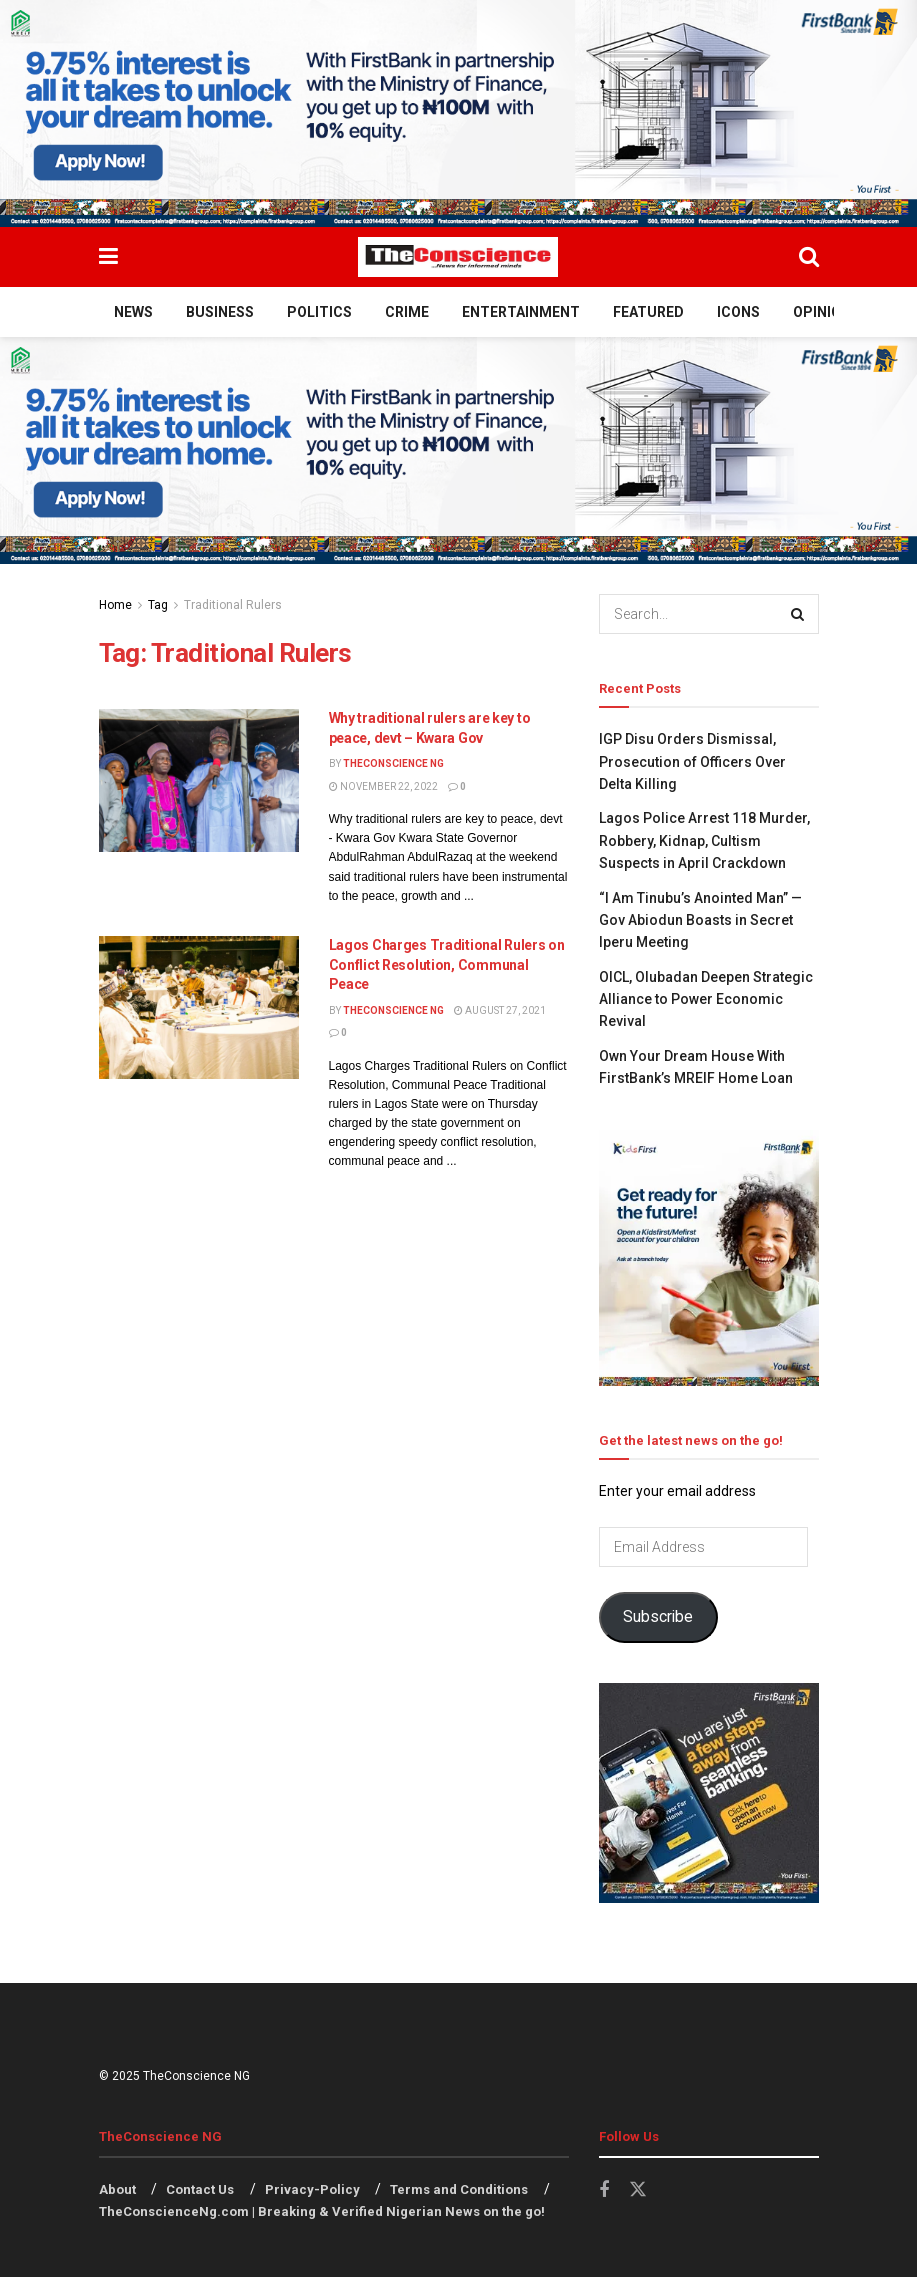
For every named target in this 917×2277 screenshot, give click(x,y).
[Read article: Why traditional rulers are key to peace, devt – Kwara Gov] (199, 780)
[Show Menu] (108, 257)
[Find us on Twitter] (638, 2190)
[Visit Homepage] (458, 257)
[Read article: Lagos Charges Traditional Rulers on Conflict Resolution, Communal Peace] (199, 1007)
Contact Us (200, 2189)
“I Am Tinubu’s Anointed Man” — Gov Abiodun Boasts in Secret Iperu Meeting (700, 920)
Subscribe (658, 1616)
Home (115, 605)
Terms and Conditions (459, 2189)
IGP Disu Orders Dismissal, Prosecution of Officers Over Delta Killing (692, 761)
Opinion (822, 312)
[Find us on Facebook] (604, 2190)
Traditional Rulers (233, 605)
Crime (407, 312)
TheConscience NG (393, 763)
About (117, 2189)
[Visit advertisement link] (458, 113)
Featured (648, 312)
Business (220, 312)
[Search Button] (809, 257)
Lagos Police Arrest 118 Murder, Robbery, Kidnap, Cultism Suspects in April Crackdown (704, 840)
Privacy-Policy (312, 2189)
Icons (738, 312)
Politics (319, 312)
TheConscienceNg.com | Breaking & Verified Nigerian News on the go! (322, 2211)
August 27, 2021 (500, 1010)
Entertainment (521, 312)
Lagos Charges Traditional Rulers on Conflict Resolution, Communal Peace (447, 964)
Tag (158, 605)
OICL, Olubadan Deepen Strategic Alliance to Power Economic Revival (706, 999)
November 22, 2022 (383, 786)
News (133, 312)
